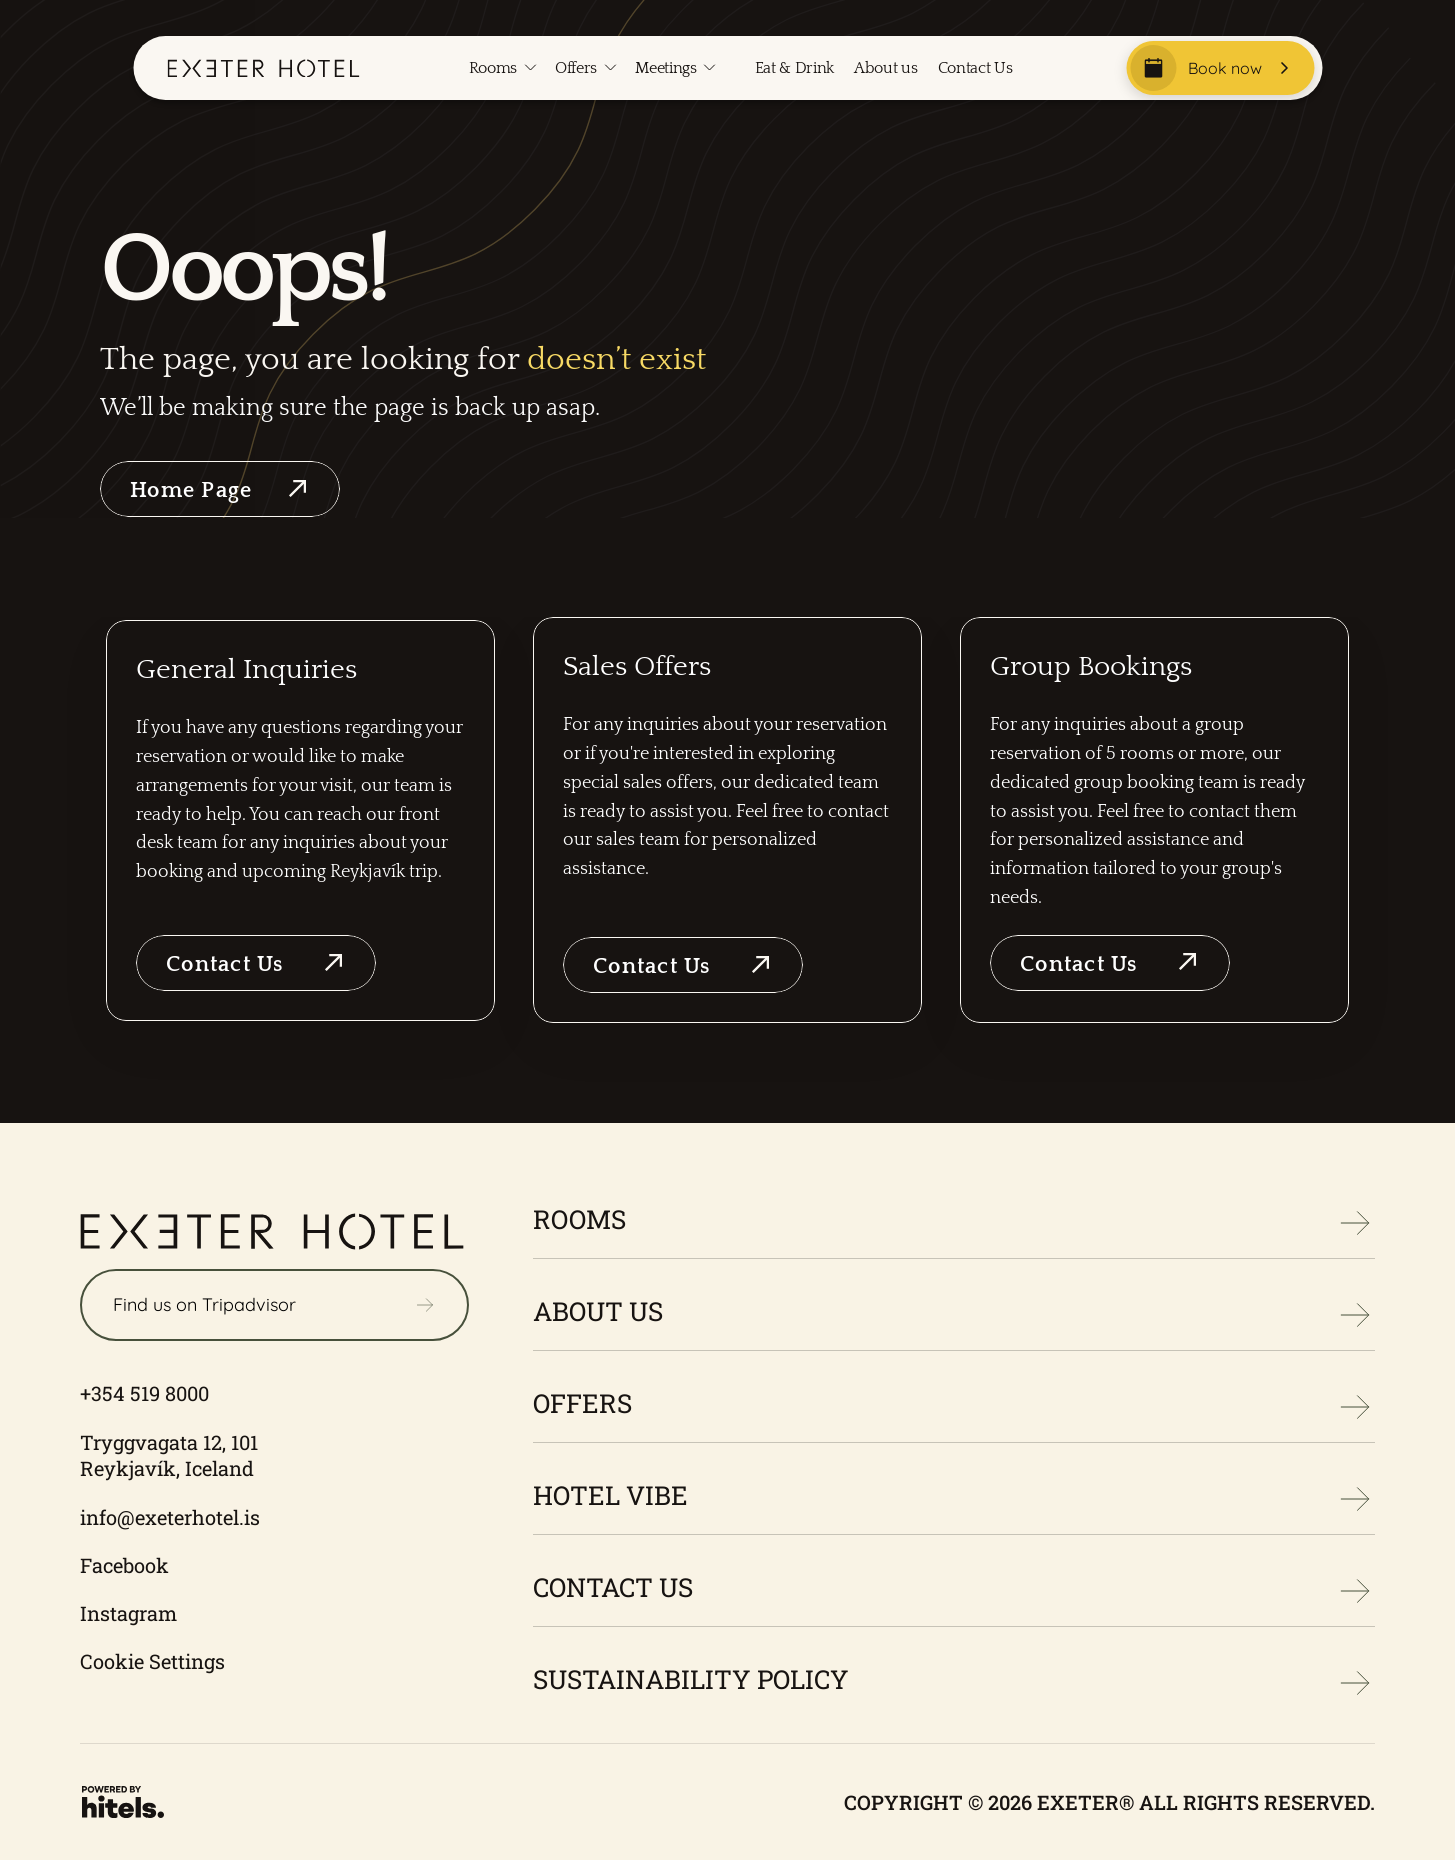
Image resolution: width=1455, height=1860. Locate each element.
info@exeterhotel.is (170, 1517)
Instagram (128, 1613)
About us (885, 68)
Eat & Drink (794, 68)
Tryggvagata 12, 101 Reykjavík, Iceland (171, 1455)
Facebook (124, 1565)
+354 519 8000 (144, 1393)
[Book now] (1220, 68)
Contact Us (975, 68)
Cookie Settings (152, 1661)
